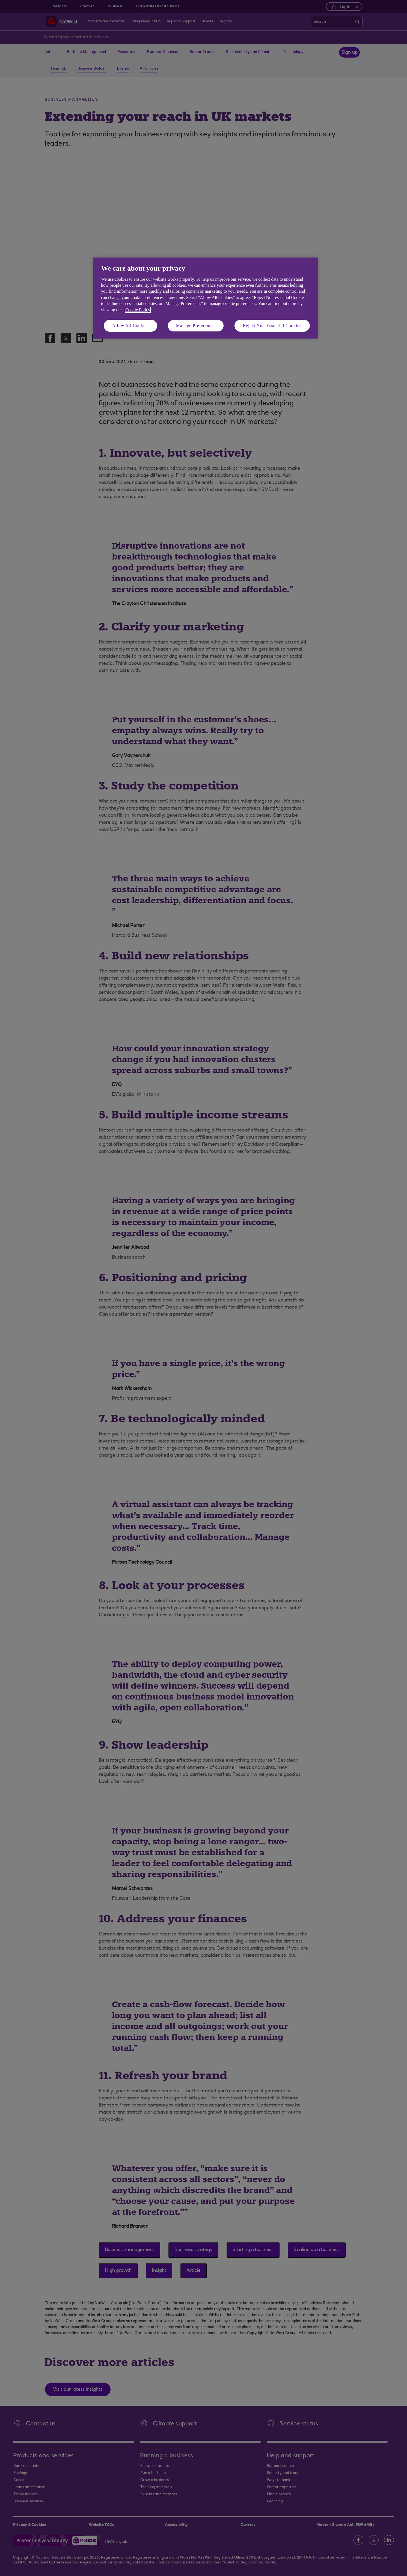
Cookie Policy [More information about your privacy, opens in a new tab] (137, 309)
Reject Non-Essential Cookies (272, 325)
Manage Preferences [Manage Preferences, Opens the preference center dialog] (196, 325)
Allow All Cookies (130, 325)
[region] (205, 298)
